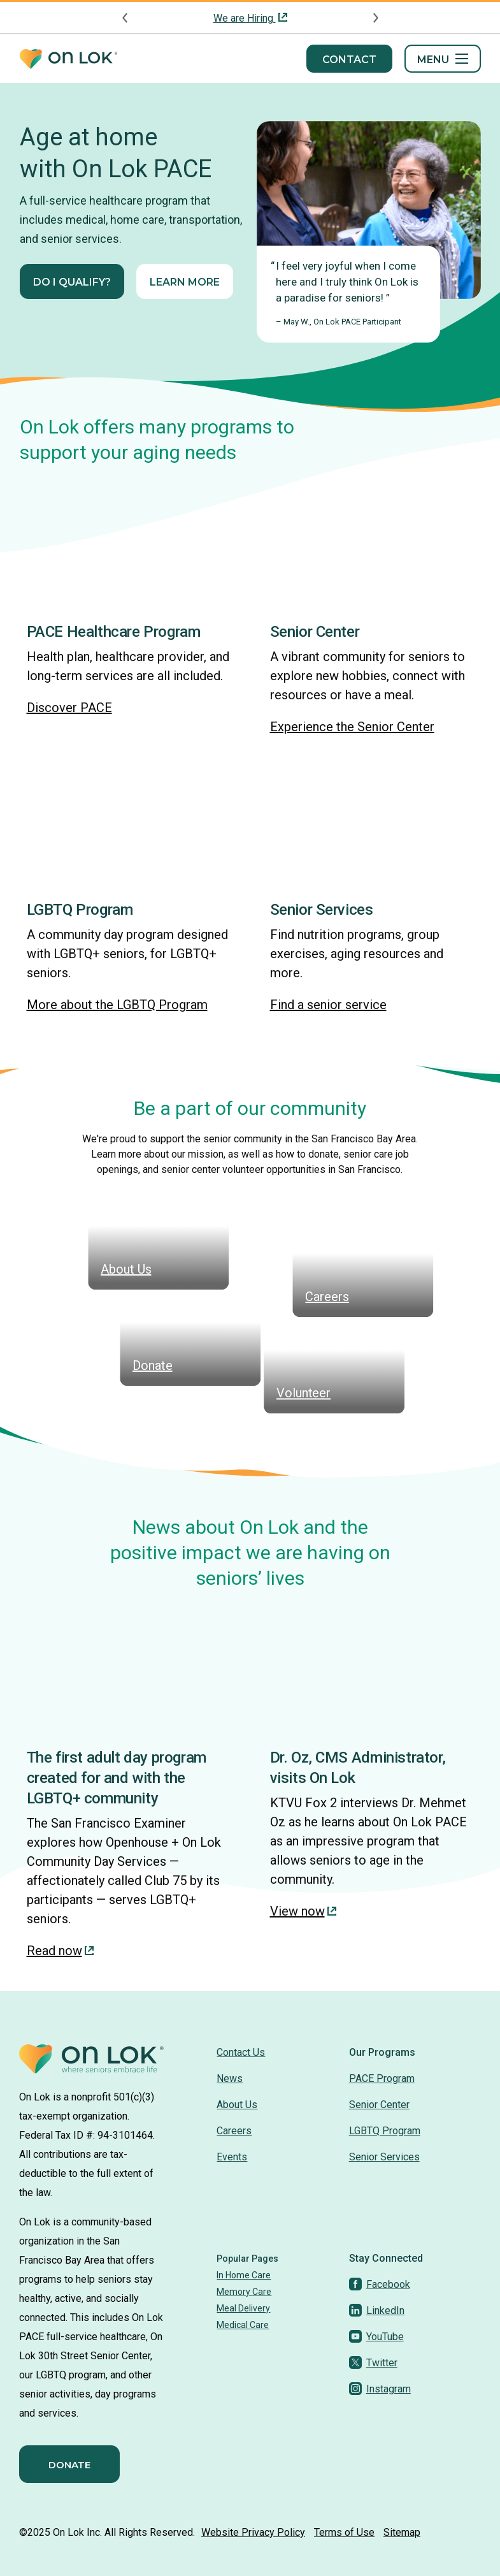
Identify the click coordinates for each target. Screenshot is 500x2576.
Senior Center (379, 2105)
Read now (60, 1950)
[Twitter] (373, 2363)
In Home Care (244, 2275)
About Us (237, 2105)
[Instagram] (380, 2389)
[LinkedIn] (376, 2310)
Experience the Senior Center (352, 726)
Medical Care (243, 2325)
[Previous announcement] (125, 18)
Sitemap (401, 2532)
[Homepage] (68, 59)
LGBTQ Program (384, 2131)
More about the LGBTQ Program (117, 1004)
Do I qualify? (72, 282)
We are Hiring (244, 18)
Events (232, 2157)
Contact (349, 60)
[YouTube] (376, 2337)
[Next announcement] (375, 18)
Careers (234, 2131)
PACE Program (382, 2078)
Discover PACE (69, 707)
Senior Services (384, 2157)
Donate (69, 2465)
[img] (129, 546)
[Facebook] (379, 2284)
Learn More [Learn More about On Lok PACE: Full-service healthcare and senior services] (185, 282)
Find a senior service (328, 1004)
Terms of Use (344, 2532)
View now (303, 1911)
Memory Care (244, 2292)
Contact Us (241, 2052)
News (230, 2078)
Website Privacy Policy (253, 2532)
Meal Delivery (243, 2308)
